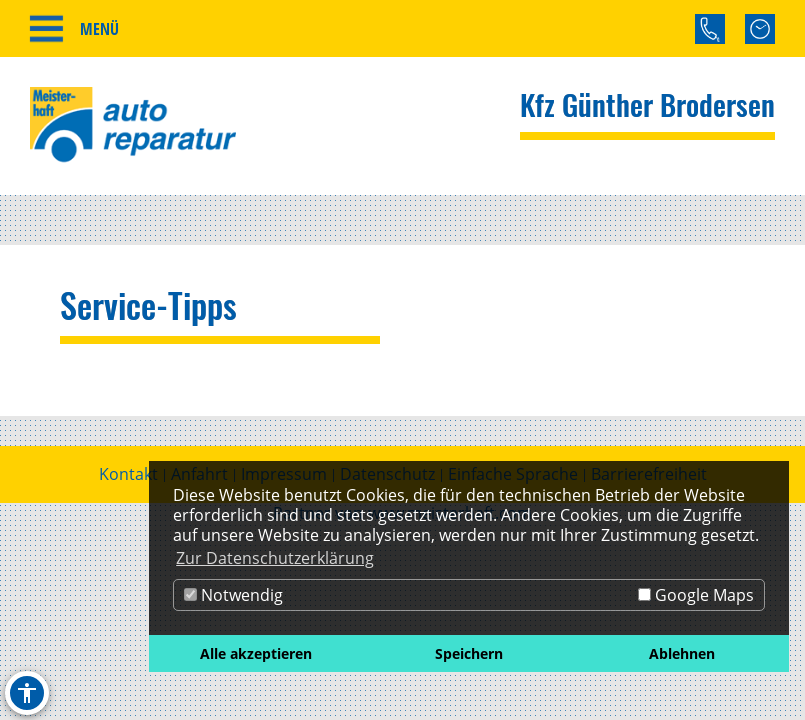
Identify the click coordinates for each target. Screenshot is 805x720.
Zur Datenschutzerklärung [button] (275, 558)
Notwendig (233, 595)
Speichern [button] (469, 653)
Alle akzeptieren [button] (256, 653)
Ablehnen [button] (682, 653)
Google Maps (696, 595)
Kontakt (128, 474)
